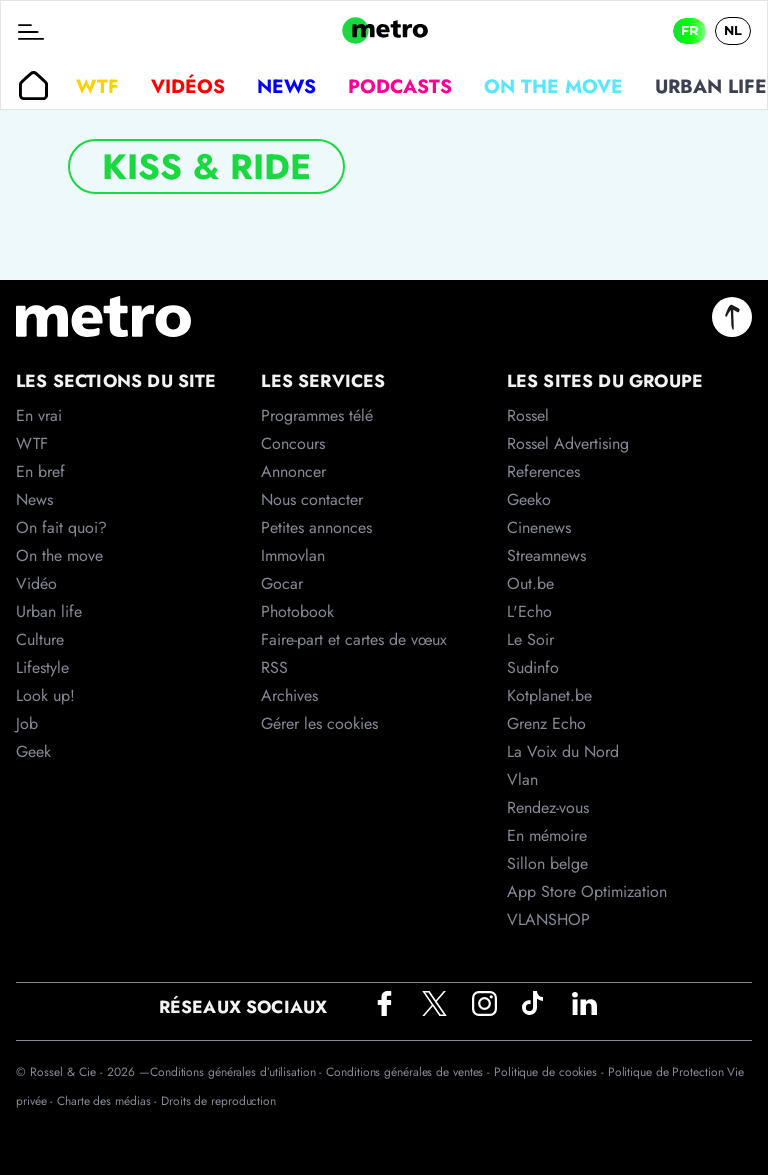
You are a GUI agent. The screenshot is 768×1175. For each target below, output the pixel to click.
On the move (553, 86)
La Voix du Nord (563, 751)
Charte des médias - (109, 1101)
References (543, 471)
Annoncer (293, 471)
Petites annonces (316, 527)
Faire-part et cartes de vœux (354, 639)
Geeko (529, 499)
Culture (40, 639)
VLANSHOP (548, 919)
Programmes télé (317, 415)
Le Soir (530, 639)
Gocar (282, 583)
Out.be (530, 583)
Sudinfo (533, 667)
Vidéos (188, 86)
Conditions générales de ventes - (410, 1072)
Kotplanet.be (549, 695)
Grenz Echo (546, 723)
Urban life (49, 611)
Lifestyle (42, 667)
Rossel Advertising (568, 443)
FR (689, 30)
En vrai (39, 415)
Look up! (45, 695)
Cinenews (539, 527)
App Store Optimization (587, 891)
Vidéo (36, 583)
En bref (40, 471)
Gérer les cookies (319, 723)
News (286, 86)
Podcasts (400, 86)
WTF (97, 86)
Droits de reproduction (218, 1101)
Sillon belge (547, 863)
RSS (274, 667)
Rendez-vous (548, 807)
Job (27, 723)
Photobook (297, 611)
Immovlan (293, 555)
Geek (33, 751)
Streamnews (546, 555)
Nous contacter (312, 499)
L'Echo (529, 611)
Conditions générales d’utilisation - (238, 1072)
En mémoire (547, 835)
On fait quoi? (61, 527)
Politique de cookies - (551, 1072)
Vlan (522, 779)
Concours (293, 443)
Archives (289, 695)
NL (733, 30)
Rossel (528, 415)
